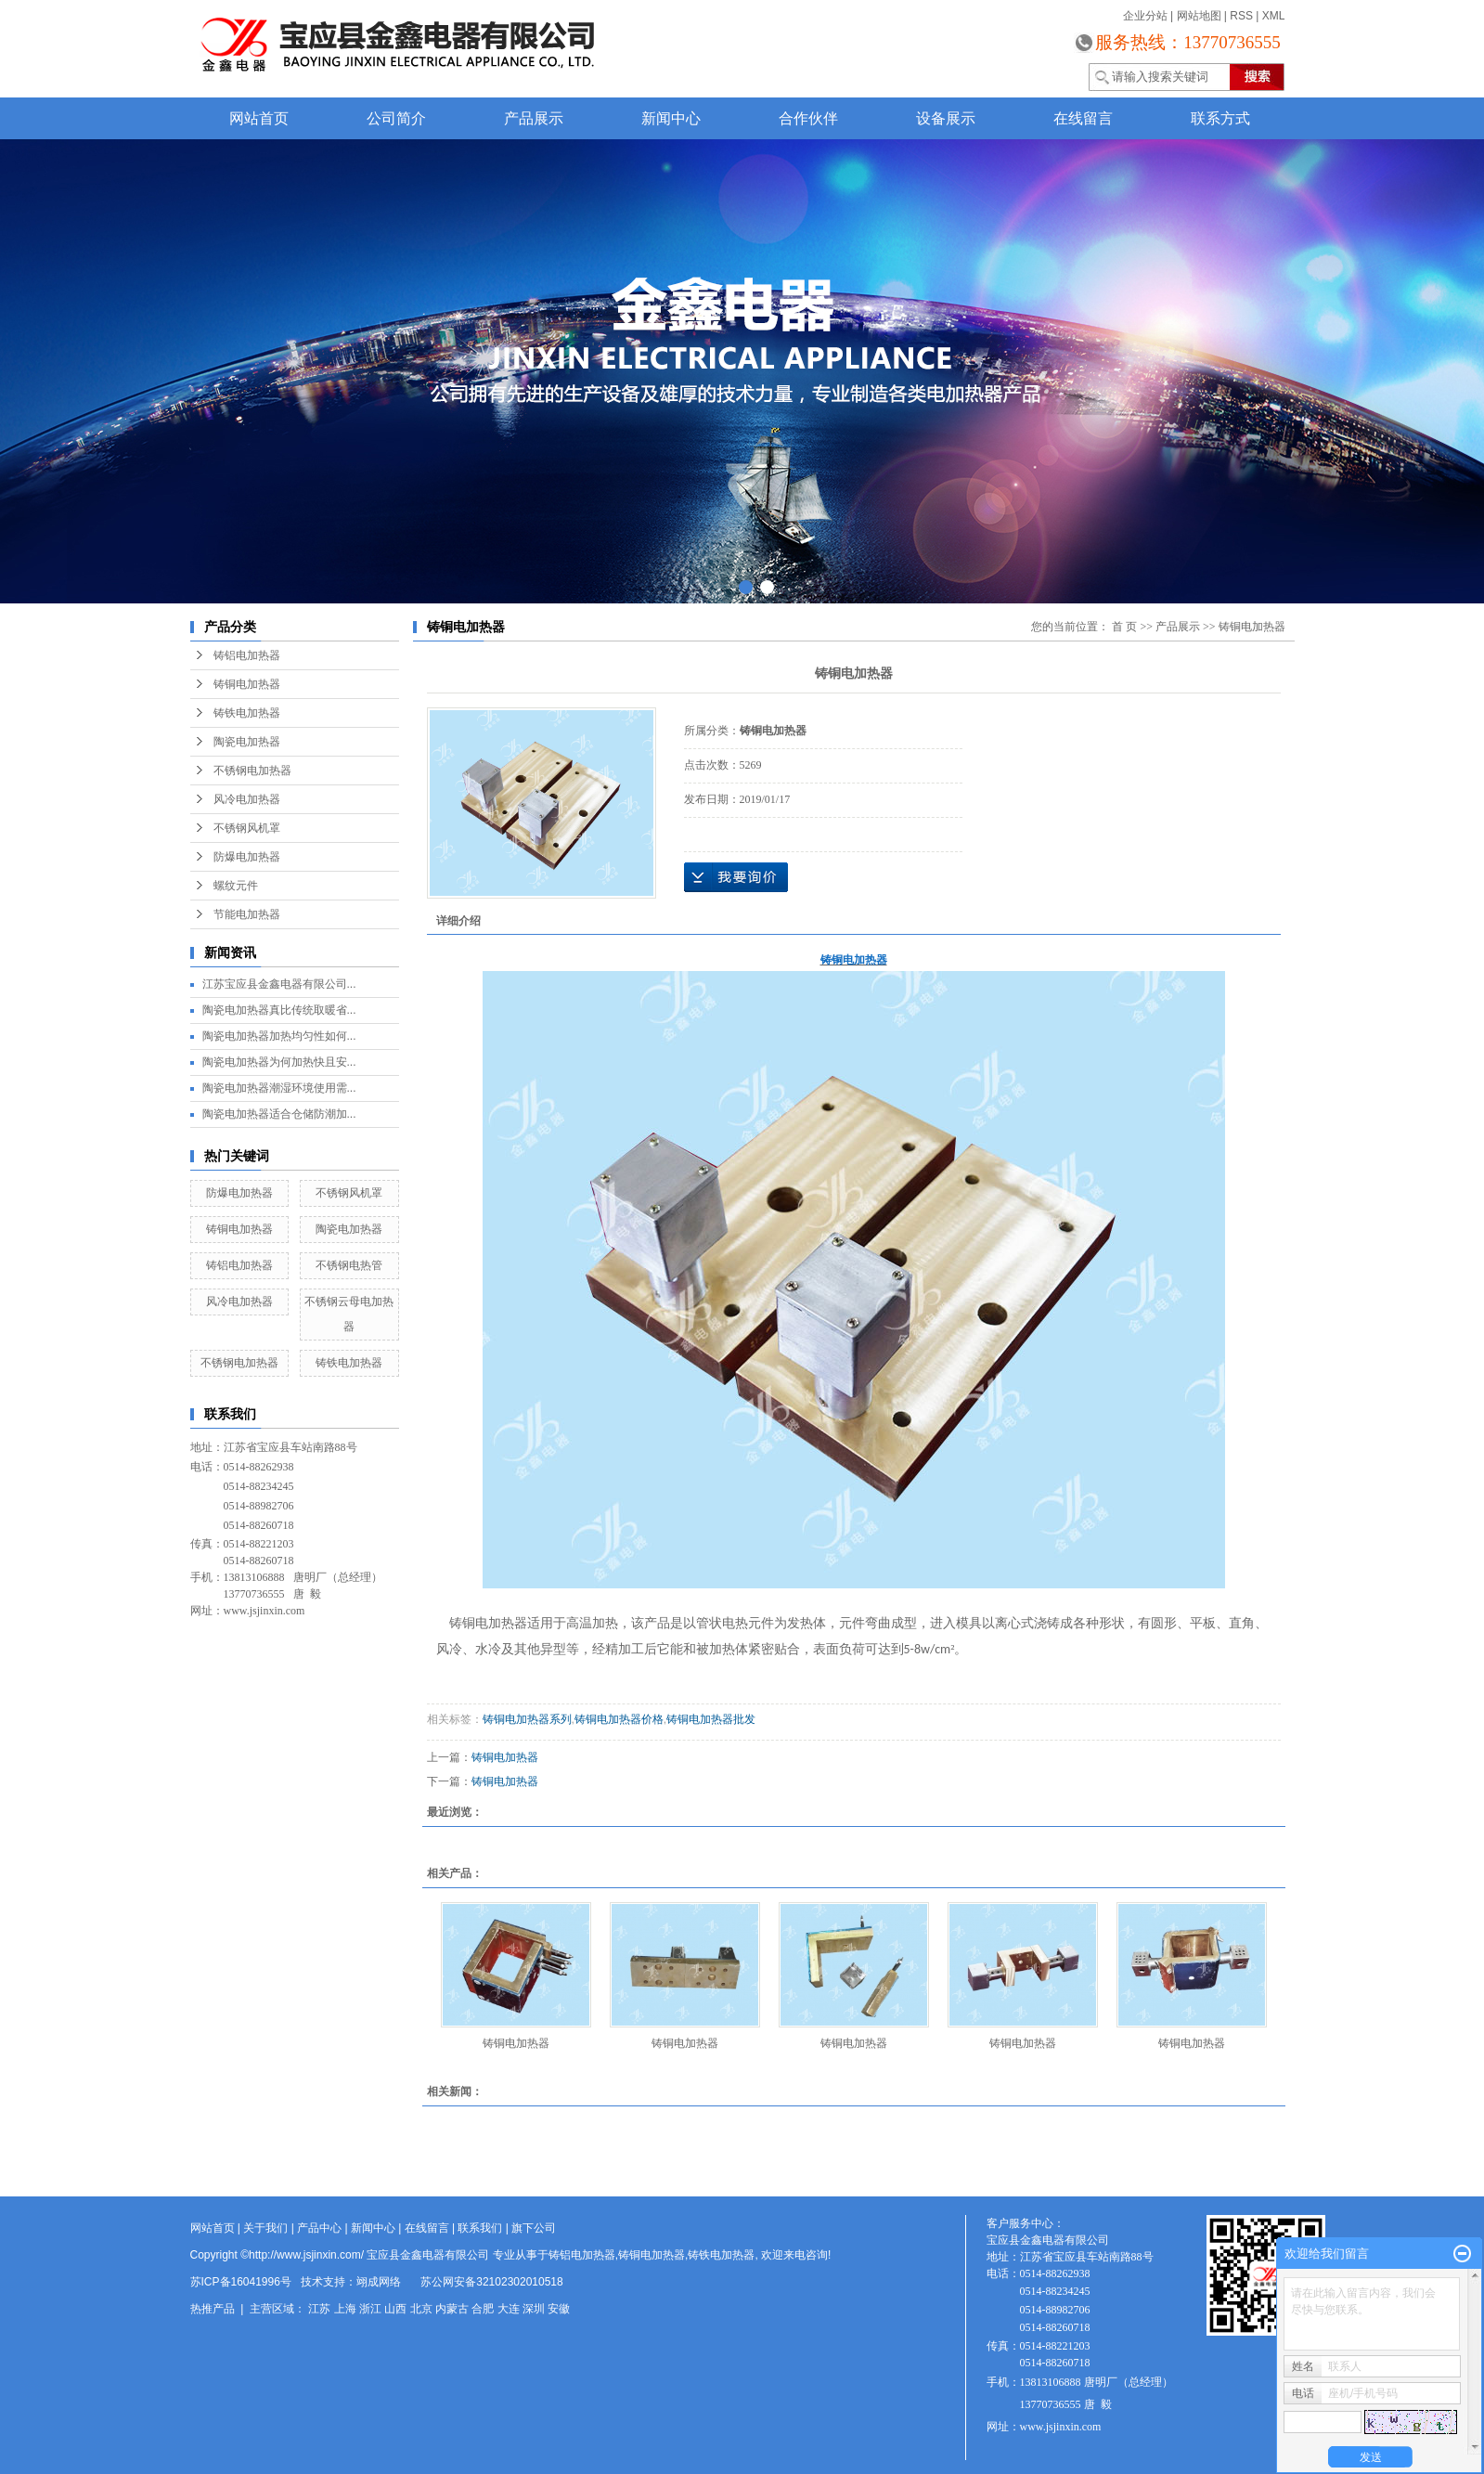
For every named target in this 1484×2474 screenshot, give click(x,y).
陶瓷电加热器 (246, 741)
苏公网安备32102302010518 (491, 2281)
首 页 (1124, 626)
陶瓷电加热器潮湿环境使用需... (279, 1088)
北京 (421, 2308)
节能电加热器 (246, 914)
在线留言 (1083, 118)
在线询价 (736, 877)
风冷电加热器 (246, 799)
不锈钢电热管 (349, 1265)
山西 (395, 2308)
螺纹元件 (235, 885)
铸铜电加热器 (246, 684)
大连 (508, 2308)
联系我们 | (484, 2227)
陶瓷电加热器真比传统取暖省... (279, 1010)
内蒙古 (452, 2308)
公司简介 (396, 118)
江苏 (319, 2308)
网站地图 (1199, 15)
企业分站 (1145, 15)
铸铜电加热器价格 (619, 1719)
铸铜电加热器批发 (710, 1719)
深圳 (534, 2308)
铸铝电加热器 (246, 655)
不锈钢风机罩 (246, 828)
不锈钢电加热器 (252, 770)
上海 (345, 2308)
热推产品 (212, 2308)
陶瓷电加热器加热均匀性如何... (279, 1036)
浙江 (370, 2308)
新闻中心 (671, 118)
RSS (1241, 15)
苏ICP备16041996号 (240, 2281)
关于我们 (265, 2227)
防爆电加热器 (246, 856)
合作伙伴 (808, 118)
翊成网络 (378, 2281)
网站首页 (259, 118)
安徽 (559, 2308)
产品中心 (319, 2227)
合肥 (482, 2308)
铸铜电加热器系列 (527, 1719)
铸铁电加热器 (246, 712)
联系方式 (1220, 118)
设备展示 (945, 118)
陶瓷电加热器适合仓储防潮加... (279, 1113)
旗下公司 (533, 2227)
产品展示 (533, 118)
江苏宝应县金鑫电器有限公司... (279, 984)
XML (1273, 15)
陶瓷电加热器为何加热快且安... (279, 1062)
